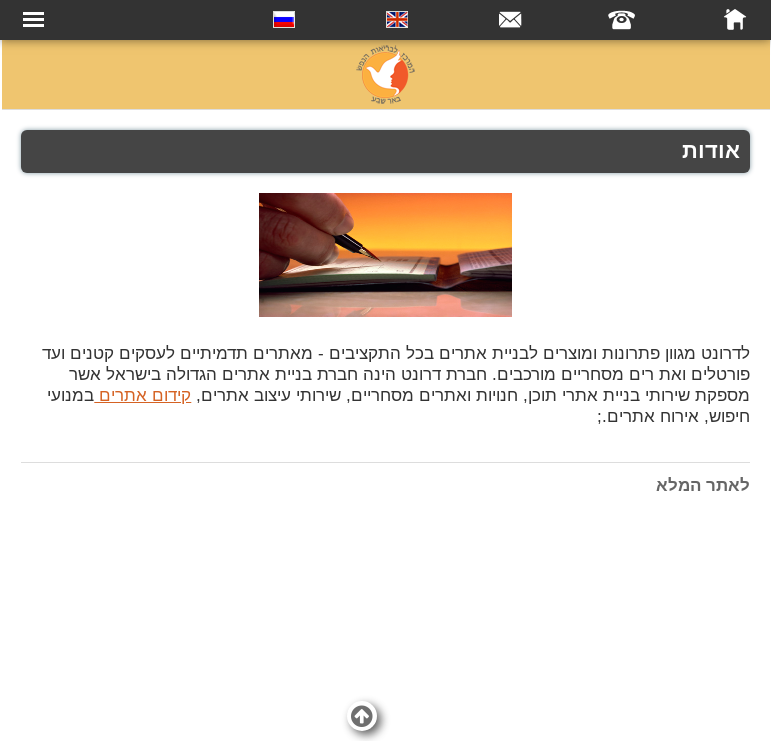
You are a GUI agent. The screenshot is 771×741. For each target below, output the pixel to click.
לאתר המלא (703, 485)
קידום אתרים (142, 395)
